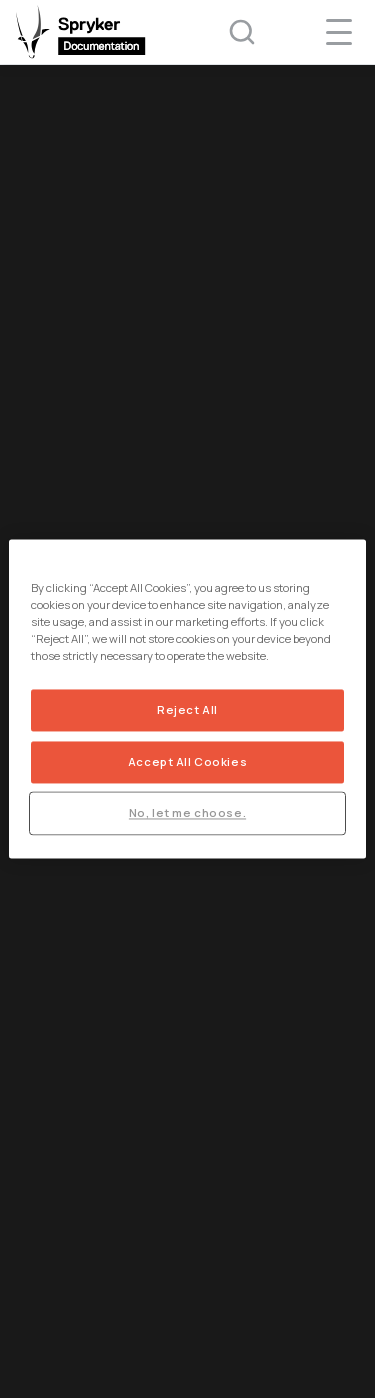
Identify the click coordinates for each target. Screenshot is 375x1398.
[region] (187, 698)
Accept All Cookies (187, 762)
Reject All (187, 710)
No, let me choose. (187, 813)
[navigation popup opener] (339, 32)
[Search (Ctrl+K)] (229, 32)
